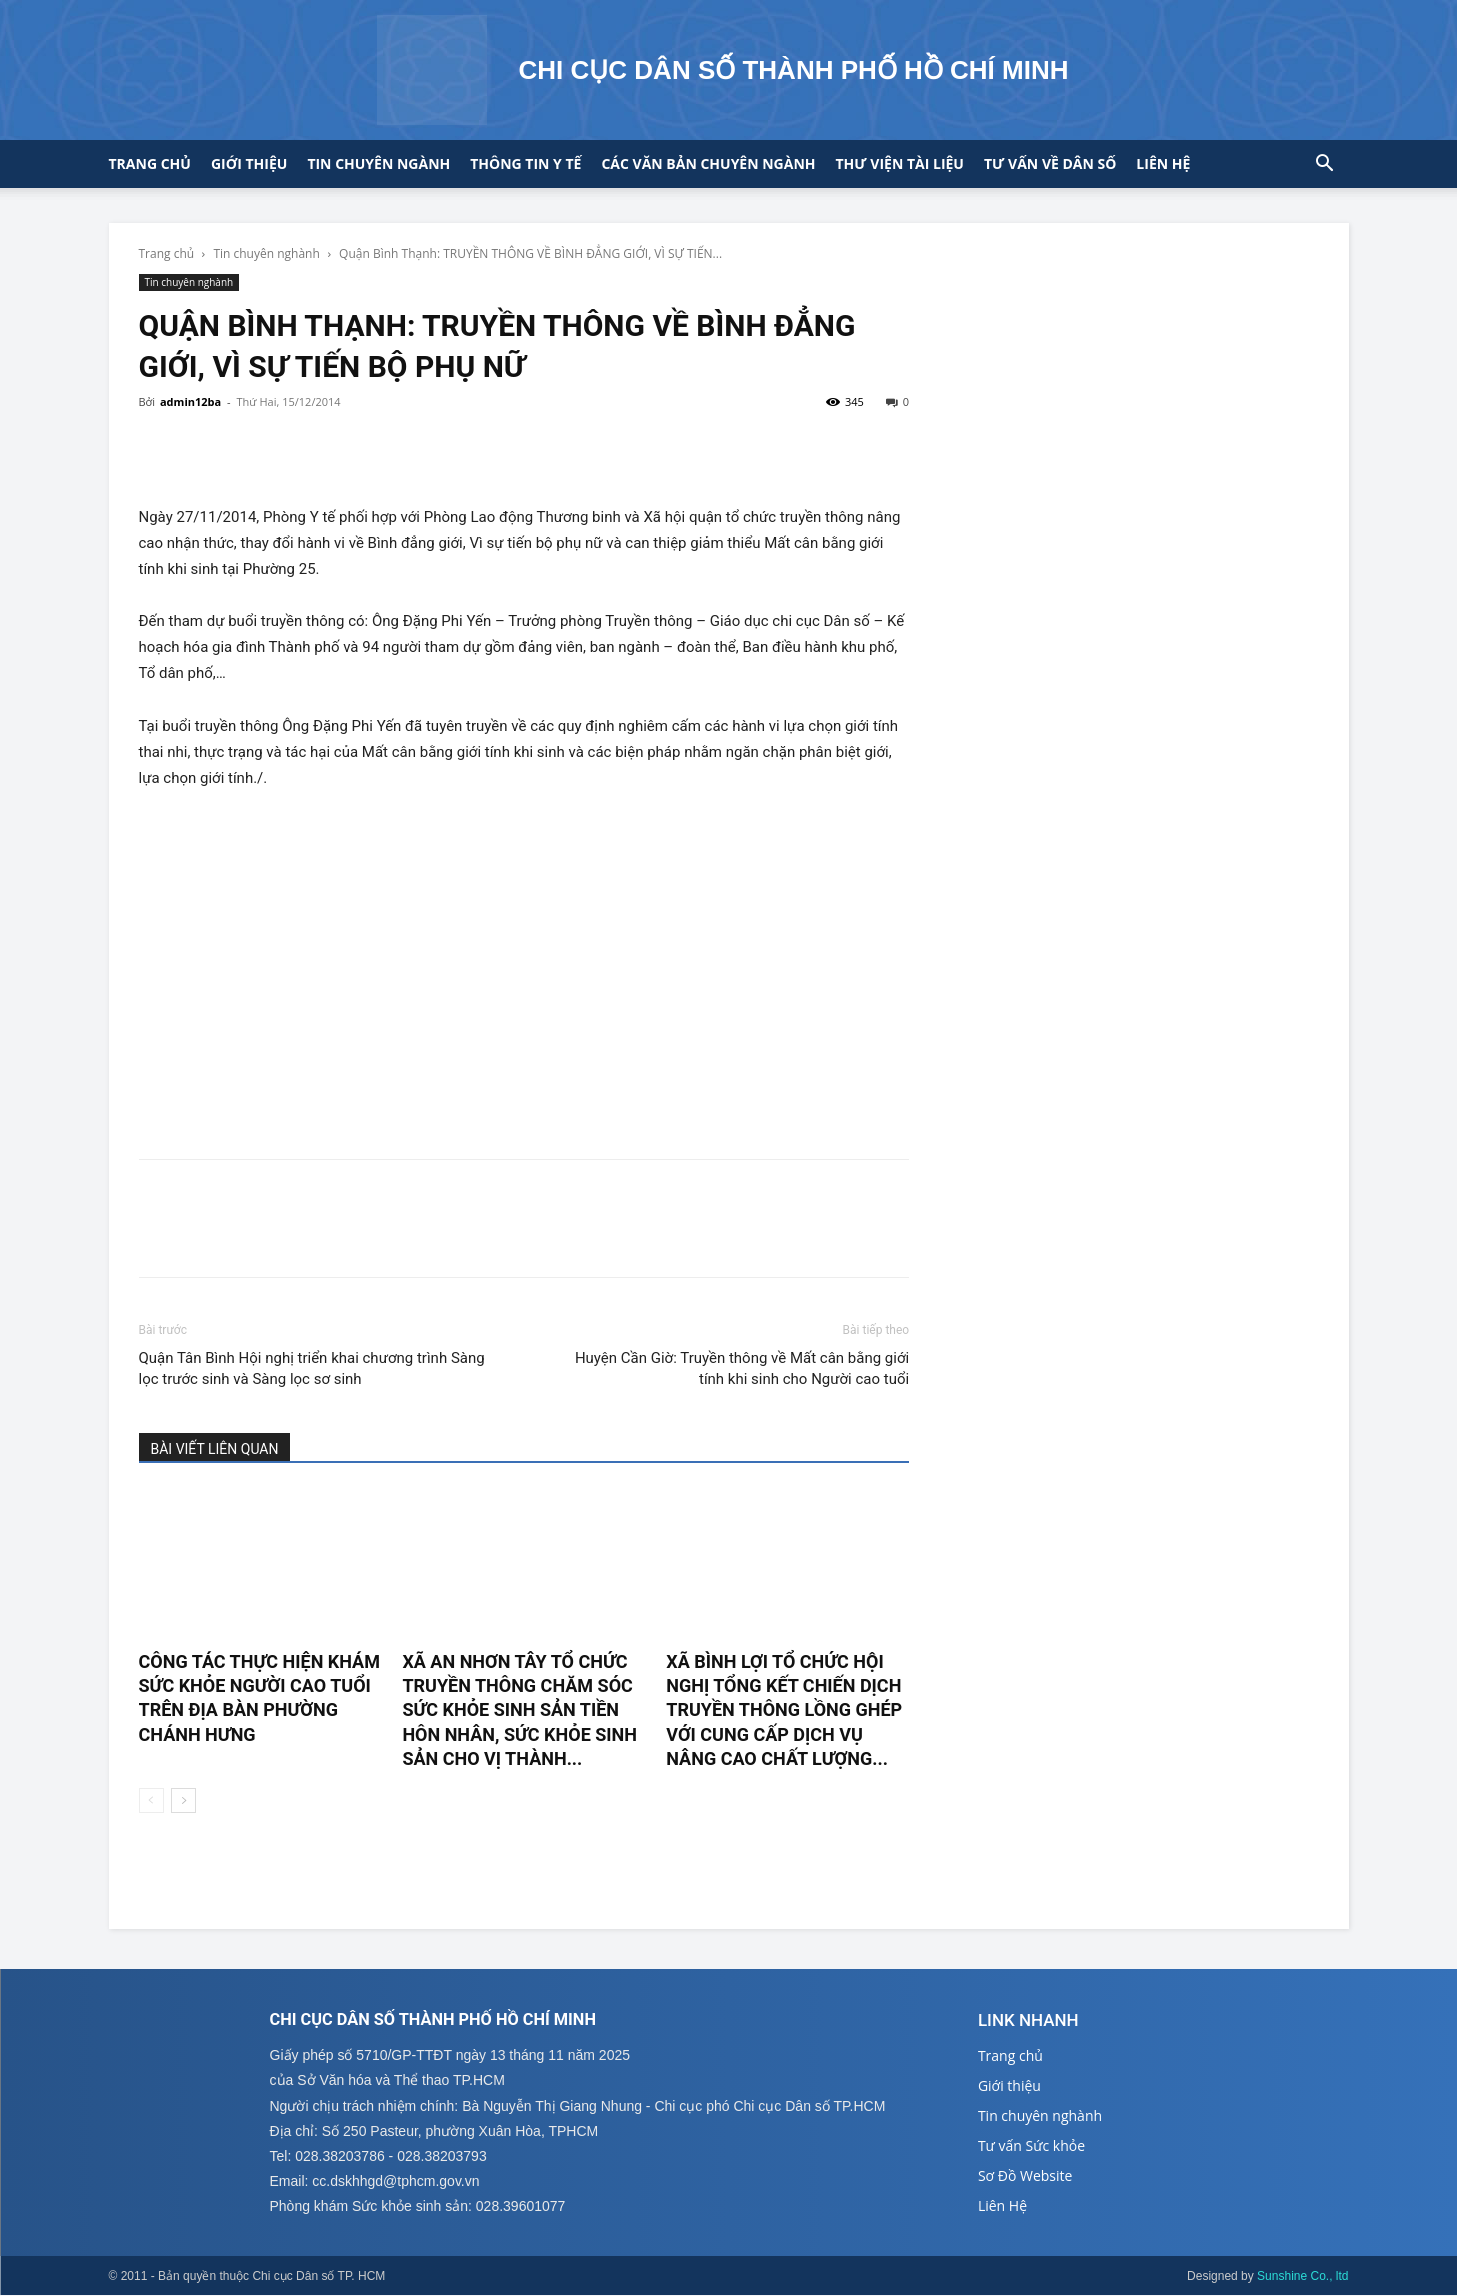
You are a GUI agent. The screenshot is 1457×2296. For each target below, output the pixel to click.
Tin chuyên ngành (378, 163)
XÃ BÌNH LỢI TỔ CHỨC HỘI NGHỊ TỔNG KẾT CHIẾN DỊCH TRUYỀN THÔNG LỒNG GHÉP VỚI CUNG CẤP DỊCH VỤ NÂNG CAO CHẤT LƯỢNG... (784, 1710)
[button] (1325, 165)
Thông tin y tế (525, 163)
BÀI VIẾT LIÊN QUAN (215, 1449)
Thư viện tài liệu (900, 163)
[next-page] (183, 1800)
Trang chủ (150, 163)
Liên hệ (1163, 163)
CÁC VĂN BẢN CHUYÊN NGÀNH (708, 163)
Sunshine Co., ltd (1302, 2277)
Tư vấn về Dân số (1050, 163)
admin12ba (190, 401)
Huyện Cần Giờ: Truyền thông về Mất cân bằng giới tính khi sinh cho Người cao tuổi (742, 1368)
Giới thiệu (249, 163)
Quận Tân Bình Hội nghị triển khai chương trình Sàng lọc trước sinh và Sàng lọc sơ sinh (312, 1368)
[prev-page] (151, 1800)
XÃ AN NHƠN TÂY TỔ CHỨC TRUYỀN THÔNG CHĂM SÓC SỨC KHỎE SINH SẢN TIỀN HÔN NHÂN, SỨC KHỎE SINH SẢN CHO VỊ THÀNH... (519, 1710)
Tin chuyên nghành (266, 253)
